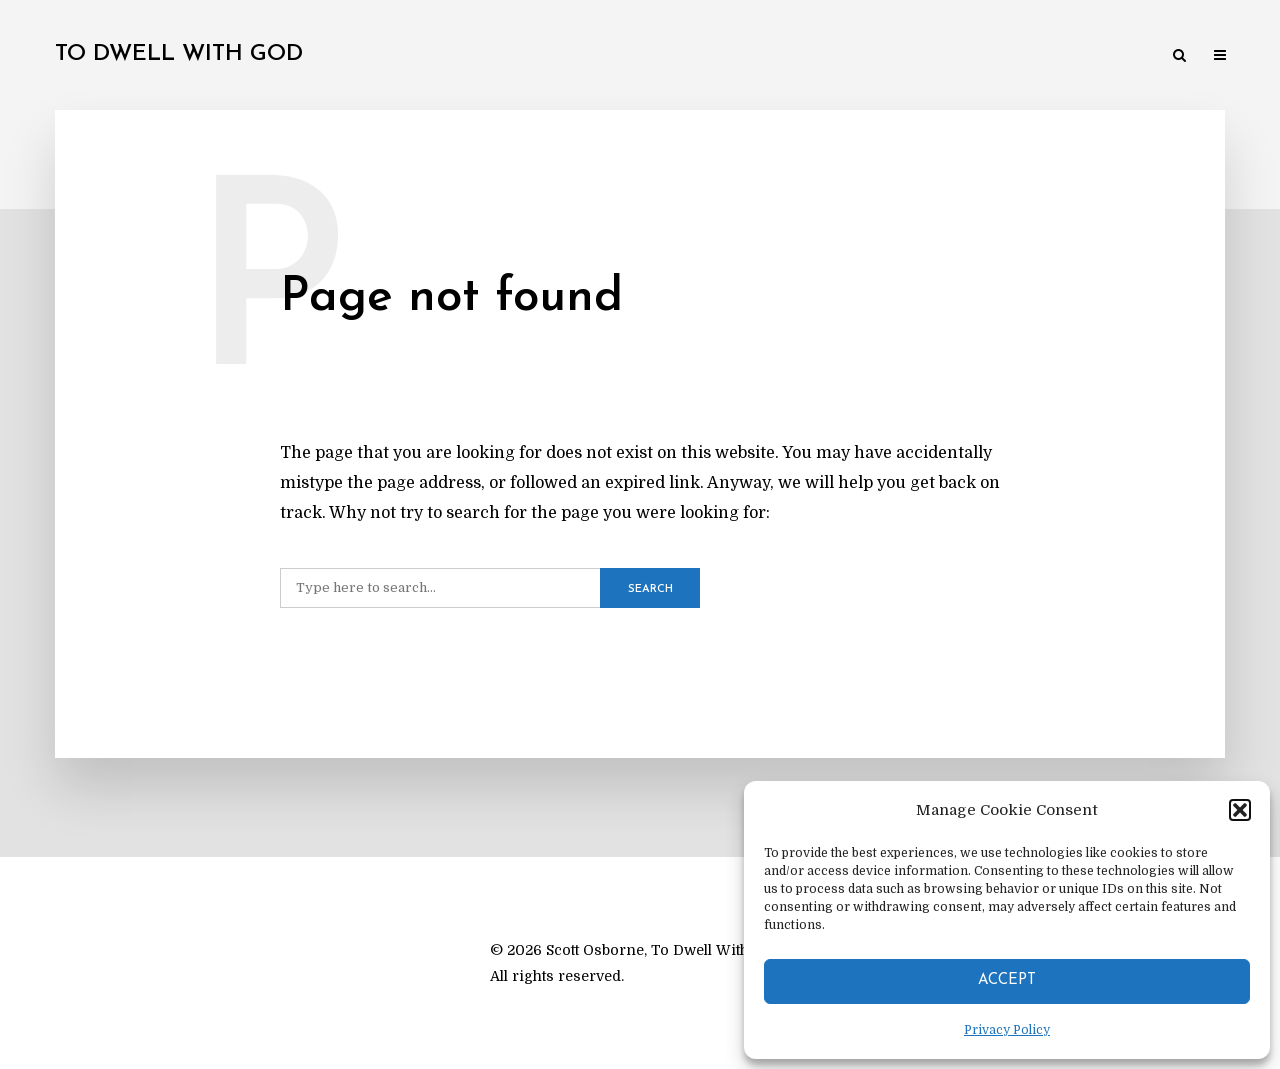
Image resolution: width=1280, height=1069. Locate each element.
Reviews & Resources (1029, 56)
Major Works (505, 56)
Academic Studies (878, 56)
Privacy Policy (1007, 1030)
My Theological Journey (354, 56)
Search (650, 589)
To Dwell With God (179, 54)
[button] (1240, 810)
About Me (1154, 56)
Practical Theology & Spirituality (685, 56)
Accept (1007, 980)
